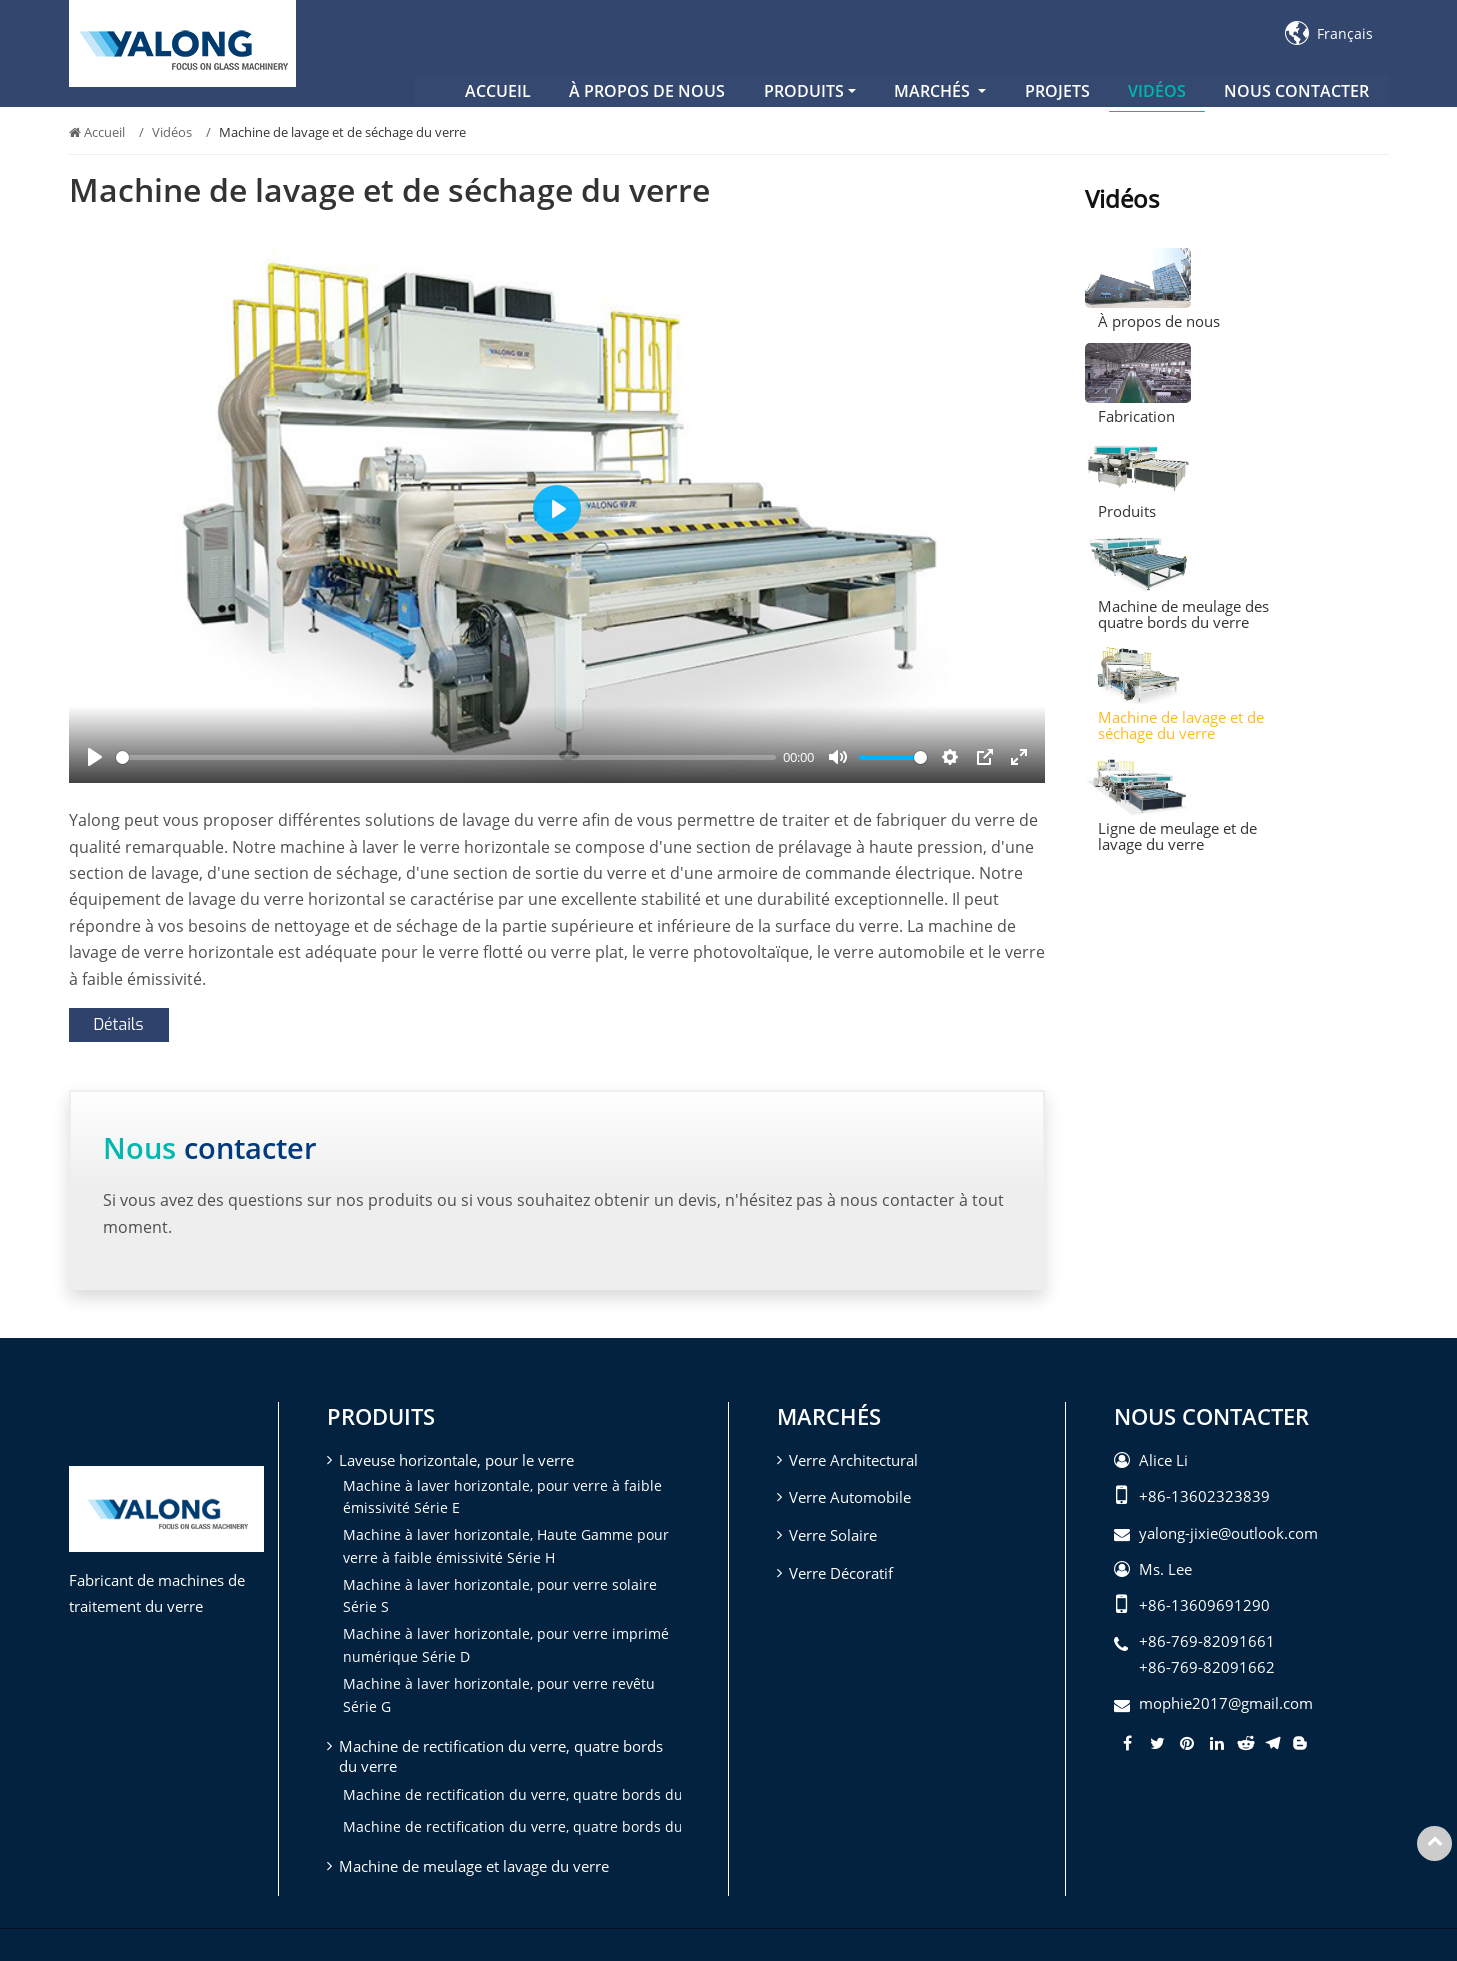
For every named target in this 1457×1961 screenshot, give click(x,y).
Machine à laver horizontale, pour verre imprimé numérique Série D (506, 1644)
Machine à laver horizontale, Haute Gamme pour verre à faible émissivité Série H (506, 1545)
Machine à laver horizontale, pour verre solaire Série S (500, 1595)
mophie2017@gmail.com (1226, 1703)
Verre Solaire (833, 1535)
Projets (1057, 91)
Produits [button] (804, 91)
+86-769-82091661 (1207, 1641)
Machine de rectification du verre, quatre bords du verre (501, 1756)
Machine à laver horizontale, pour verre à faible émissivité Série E (502, 1496)
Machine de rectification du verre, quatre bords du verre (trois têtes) (512, 1794)
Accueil (498, 91)
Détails (118, 1024)
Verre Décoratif (841, 1573)
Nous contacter (1296, 91)
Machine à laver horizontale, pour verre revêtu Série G (499, 1694)
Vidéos (1157, 91)
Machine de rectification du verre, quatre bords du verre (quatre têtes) (512, 1826)
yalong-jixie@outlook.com (1228, 1533)
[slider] (446, 757)
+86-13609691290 (1204, 1605)
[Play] (95, 757)
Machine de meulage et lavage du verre (474, 1866)
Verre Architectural (853, 1460)
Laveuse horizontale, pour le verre (456, 1460)
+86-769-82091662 (1207, 1667)
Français (1329, 34)
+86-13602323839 (1204, 1496)
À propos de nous (647, 91)
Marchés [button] (934, 91)
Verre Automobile (850, 1497)
